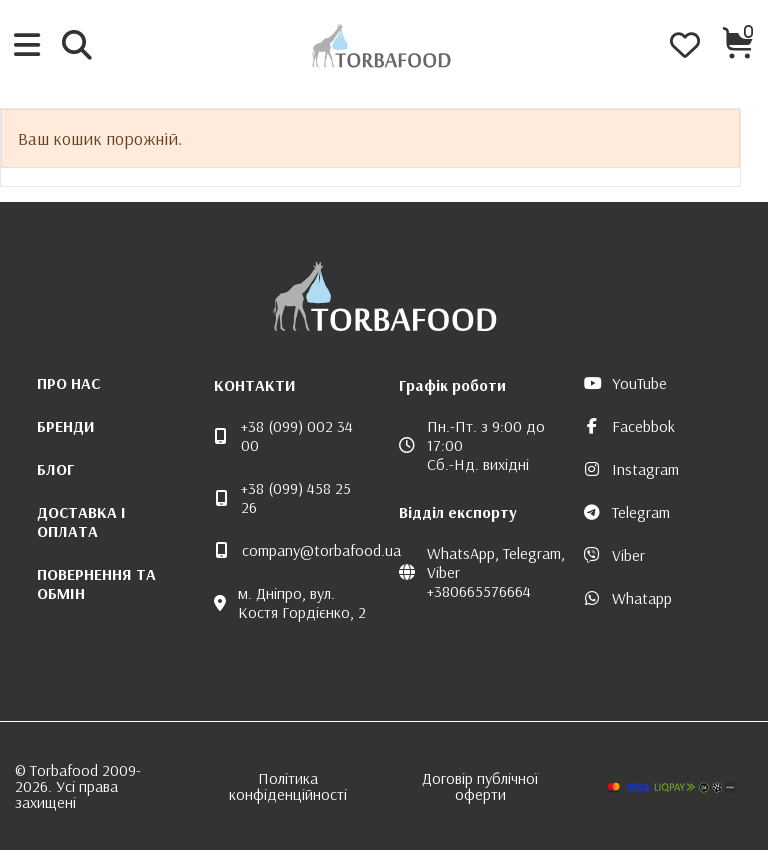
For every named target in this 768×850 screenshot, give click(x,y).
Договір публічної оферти (480, 786)
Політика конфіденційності (288, 786)
